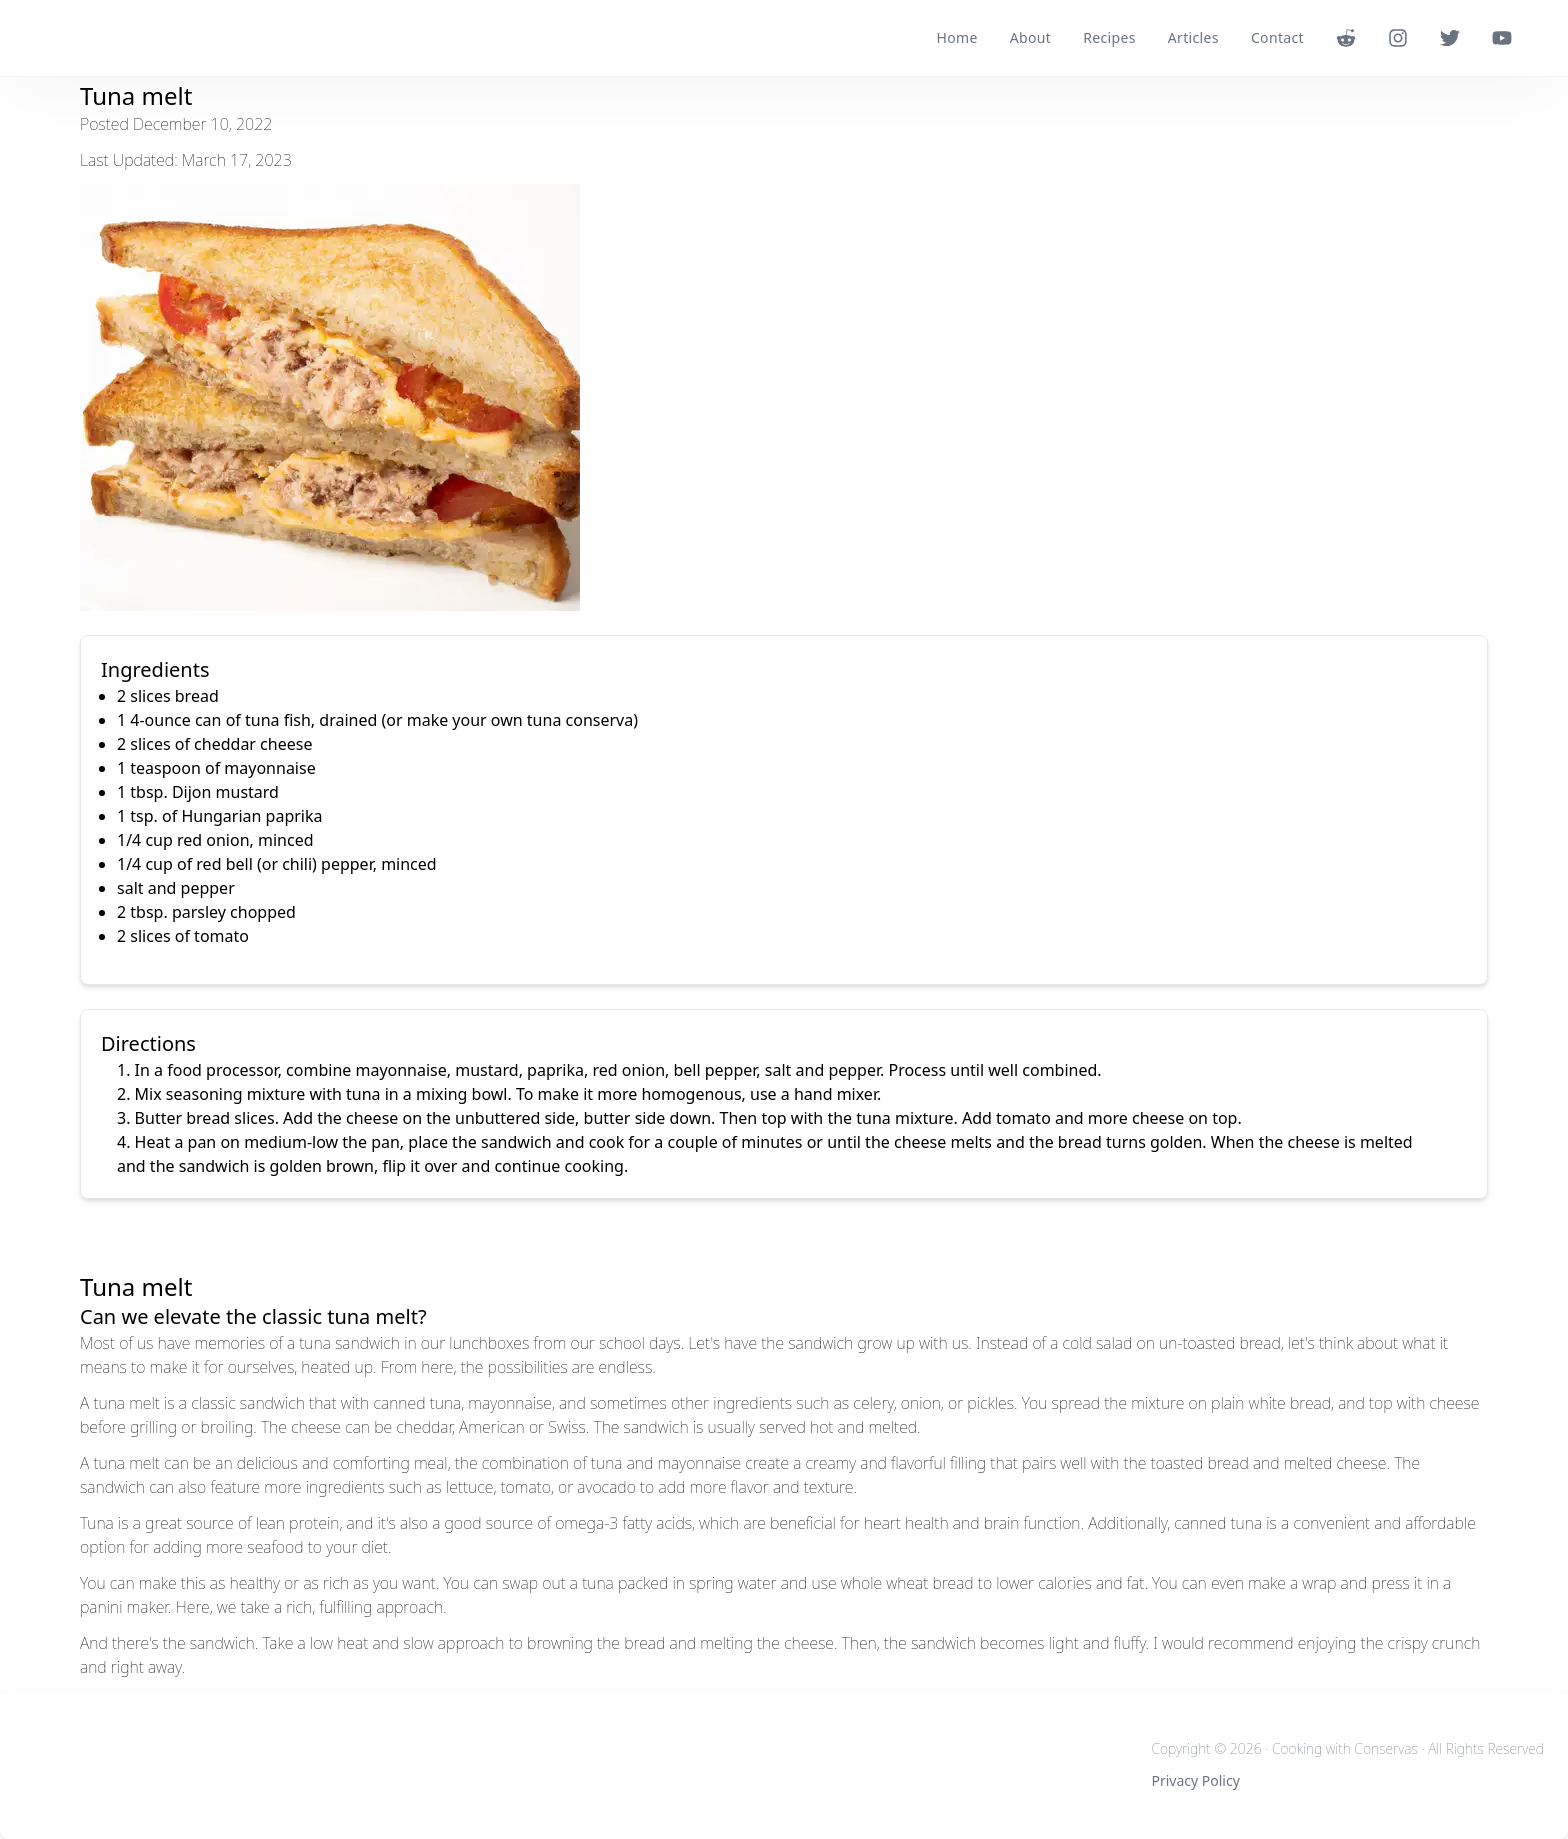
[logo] (90, 38)
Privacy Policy (1195, 1780)
